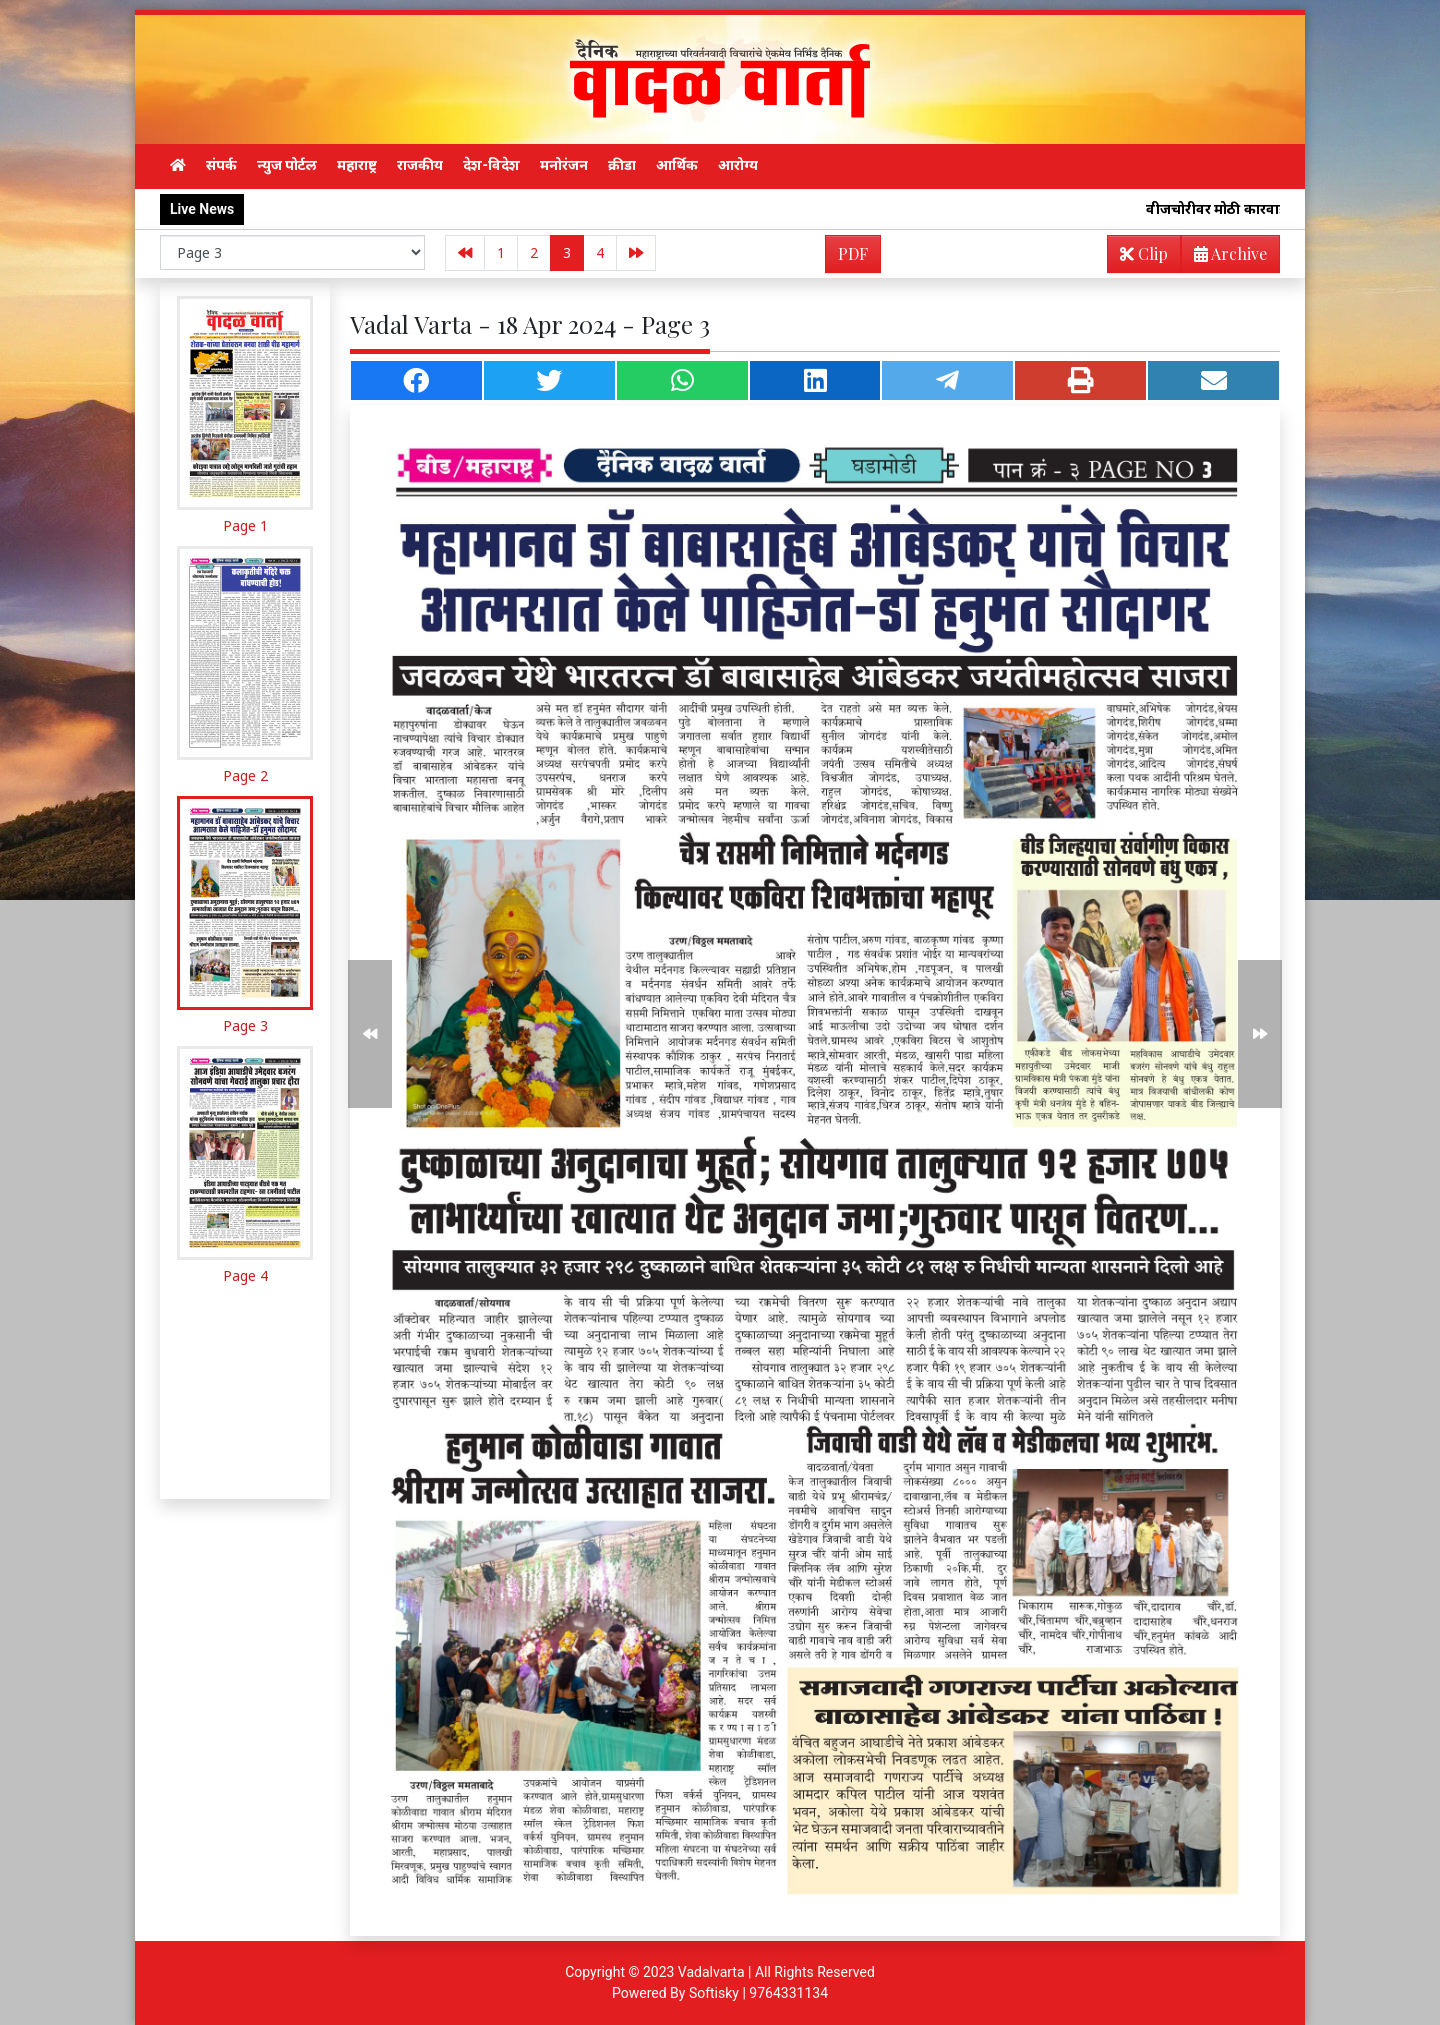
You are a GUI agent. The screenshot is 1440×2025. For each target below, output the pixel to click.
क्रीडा (622, 165)
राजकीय (420, 165)
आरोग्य (738, 165)
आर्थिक (677, 165)
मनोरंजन (564, 165)
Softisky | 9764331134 (758, 1993)
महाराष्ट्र (357, 165)
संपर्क (221, 165)
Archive (1224, 257)
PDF (853, 253)
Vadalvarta (711, 1972)
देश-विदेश (491, 165)
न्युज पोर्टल (287, 165)
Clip (1144, 253)
